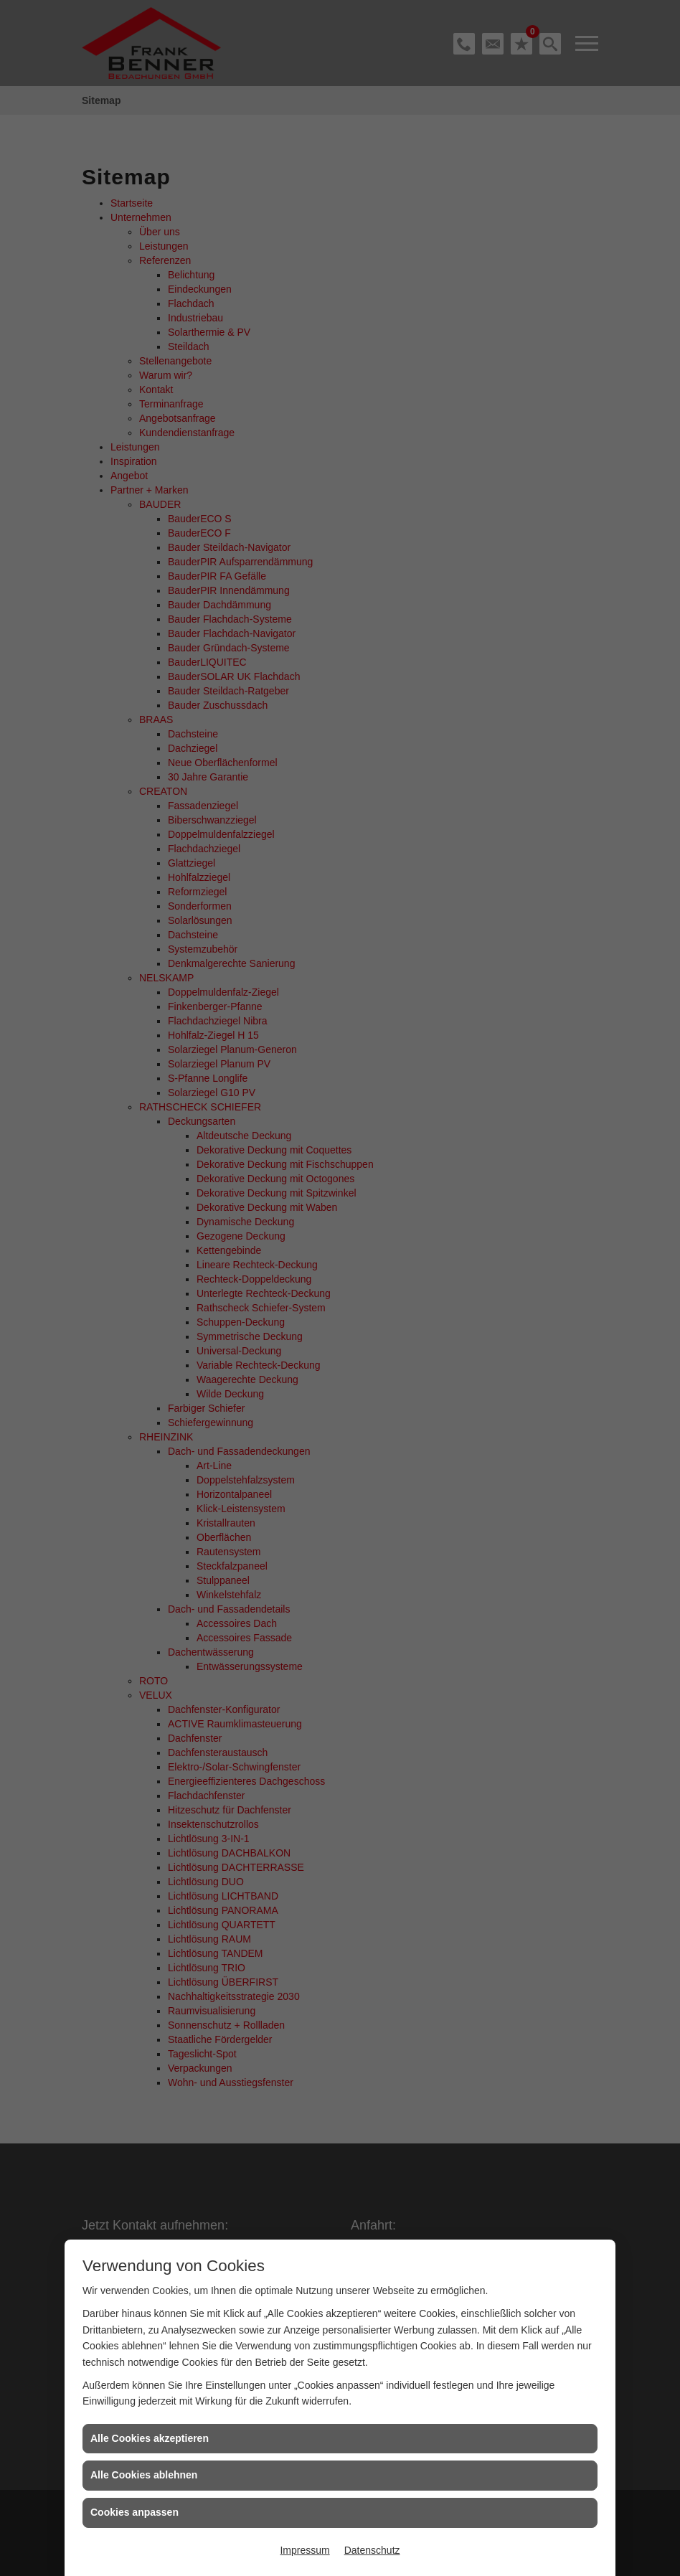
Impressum (304, 2550)
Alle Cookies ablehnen (143, 2475)
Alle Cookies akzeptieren (149, 2438)
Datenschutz (372, 2550)
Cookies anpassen (134, 2512)
